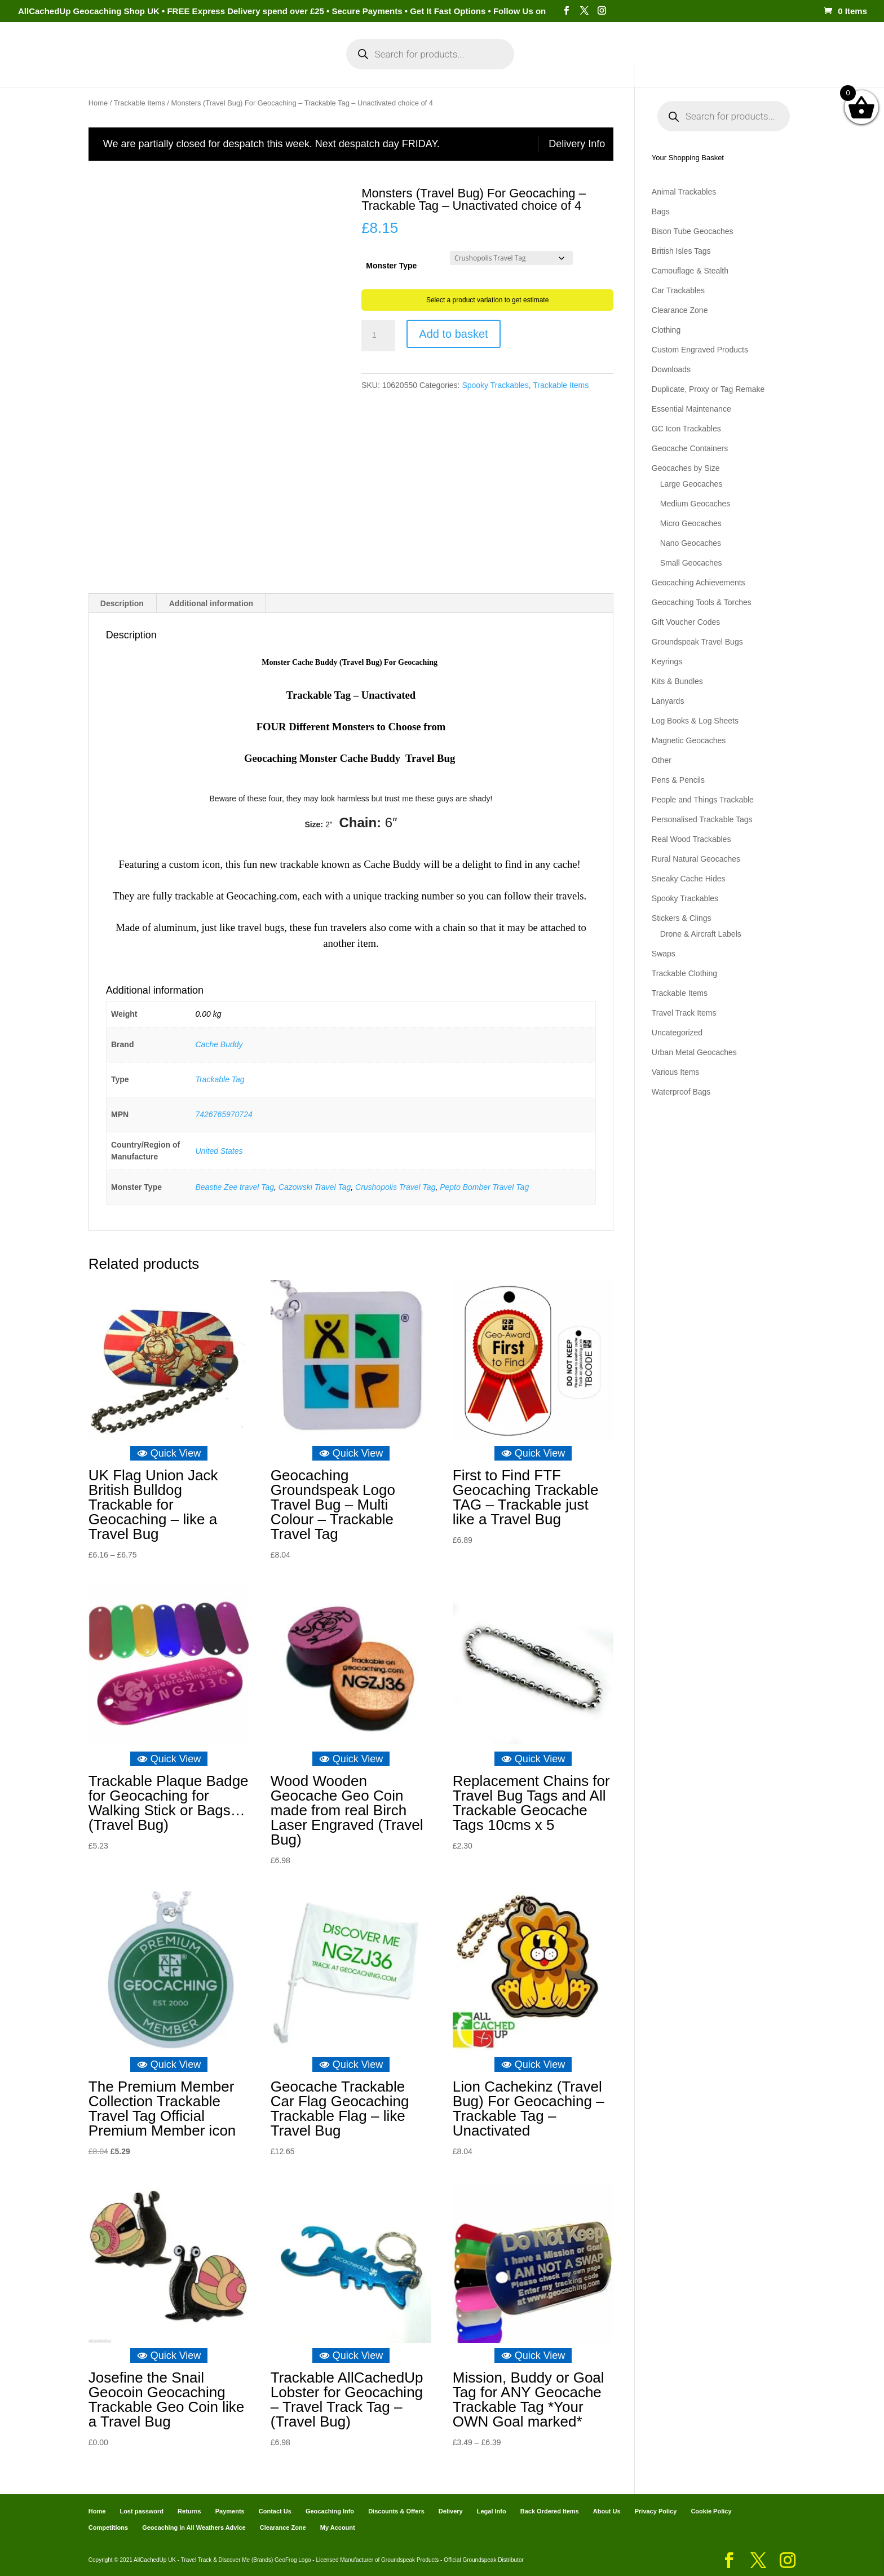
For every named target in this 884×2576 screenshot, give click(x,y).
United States (219, 1149)
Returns (189, 2510)
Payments (588, 67)
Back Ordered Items (549, 2510)
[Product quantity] (378, 335)
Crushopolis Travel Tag (395, 1186)
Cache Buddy (219, 1043)
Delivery (451, 2510)
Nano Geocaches (690, 543)
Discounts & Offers (396, 2510)
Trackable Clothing (684, 973)
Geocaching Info (659, 67)
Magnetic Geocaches (689, 740)
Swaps (663, 953)
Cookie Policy (711, 2510)
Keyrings (667, 661)
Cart (543, 67)
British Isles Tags (681, 250)
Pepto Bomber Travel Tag (484, 1186)
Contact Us (275, 2510)
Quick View (169, 1452)
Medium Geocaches (695, 503)
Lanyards (668, 700)
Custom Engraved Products (700, 349)
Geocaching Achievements (698, 582)
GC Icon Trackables (686, 428)
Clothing (666, 329)
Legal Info (491, 2510)
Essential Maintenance (691, 408)
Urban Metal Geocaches (694, 1052)
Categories (215, 67)
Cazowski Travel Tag (315, 1186)
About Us (607, 2510)
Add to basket (453, 334)
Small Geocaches (691, 562)
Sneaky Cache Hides (689, 878)
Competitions (108, 2527)
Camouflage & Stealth (690, 270)
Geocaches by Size (686, 468)
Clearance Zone (680, 310)
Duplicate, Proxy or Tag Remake (708, 389)
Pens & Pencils (678, 779)
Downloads (671, 369)
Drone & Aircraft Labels (700, 933)
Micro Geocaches (691, 523)
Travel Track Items (684, 1012)
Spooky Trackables (495, 385)
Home (164, 67)
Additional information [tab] (211, 602)
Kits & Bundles (677, 681)
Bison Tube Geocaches (692, 231)
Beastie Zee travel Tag (235, 1186)
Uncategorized (677, 1032)
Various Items (676, 1072)
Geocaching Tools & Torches (702, 602)
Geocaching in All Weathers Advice (194, 2527)
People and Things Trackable (703, 799)
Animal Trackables (684, 191)
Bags (661, 211)
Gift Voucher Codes (686, 622)
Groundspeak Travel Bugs (697, 641)
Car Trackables (678, 290)
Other (661, 760)
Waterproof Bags (681, 1091)
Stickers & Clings (681, 918)
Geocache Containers (690, 448)
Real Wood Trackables (691, 839)
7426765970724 (224, 1113)
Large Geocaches (691, 483)
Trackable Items (139, 103)
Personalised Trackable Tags (702, 819)
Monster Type (391, 265)
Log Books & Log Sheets (695, 720)
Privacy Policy (656, 2510)
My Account (289, 67)
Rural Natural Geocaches (696, 858)
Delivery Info (577, 143)
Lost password (141, 2510)
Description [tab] (122, 602)
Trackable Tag (220, 1078)
